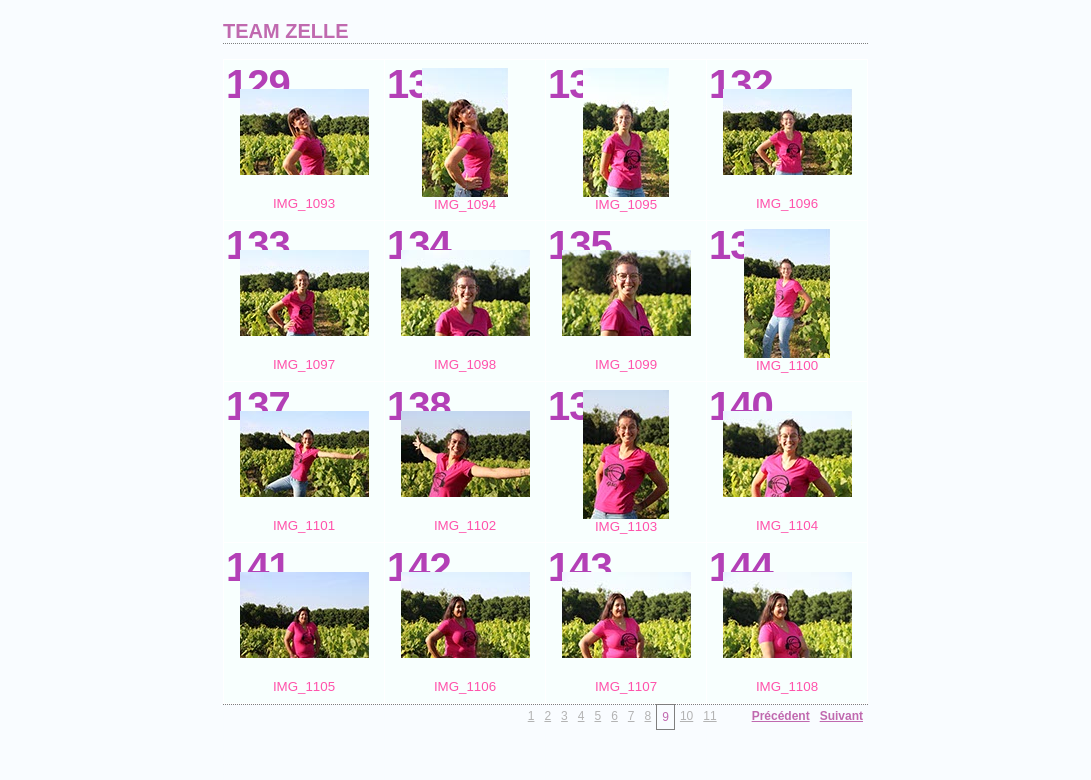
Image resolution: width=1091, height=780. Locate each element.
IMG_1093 (304, 203)
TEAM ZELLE (286, 31)
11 (709, 716)
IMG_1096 (787, 203)
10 (686, 716)
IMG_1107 (626, 686)
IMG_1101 (304, 525)
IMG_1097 (304, 364)
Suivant (841, 716)
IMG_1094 (465, 204)
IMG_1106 (465, 686)
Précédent (781, 716)
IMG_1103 (626, 526)
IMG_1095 (626, 204)
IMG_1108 (787, 686)
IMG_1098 (465, 364)
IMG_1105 (304, 686)
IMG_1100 (787, 365)
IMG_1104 (787, 525)
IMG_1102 (465, 525)
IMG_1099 (626, 364)
